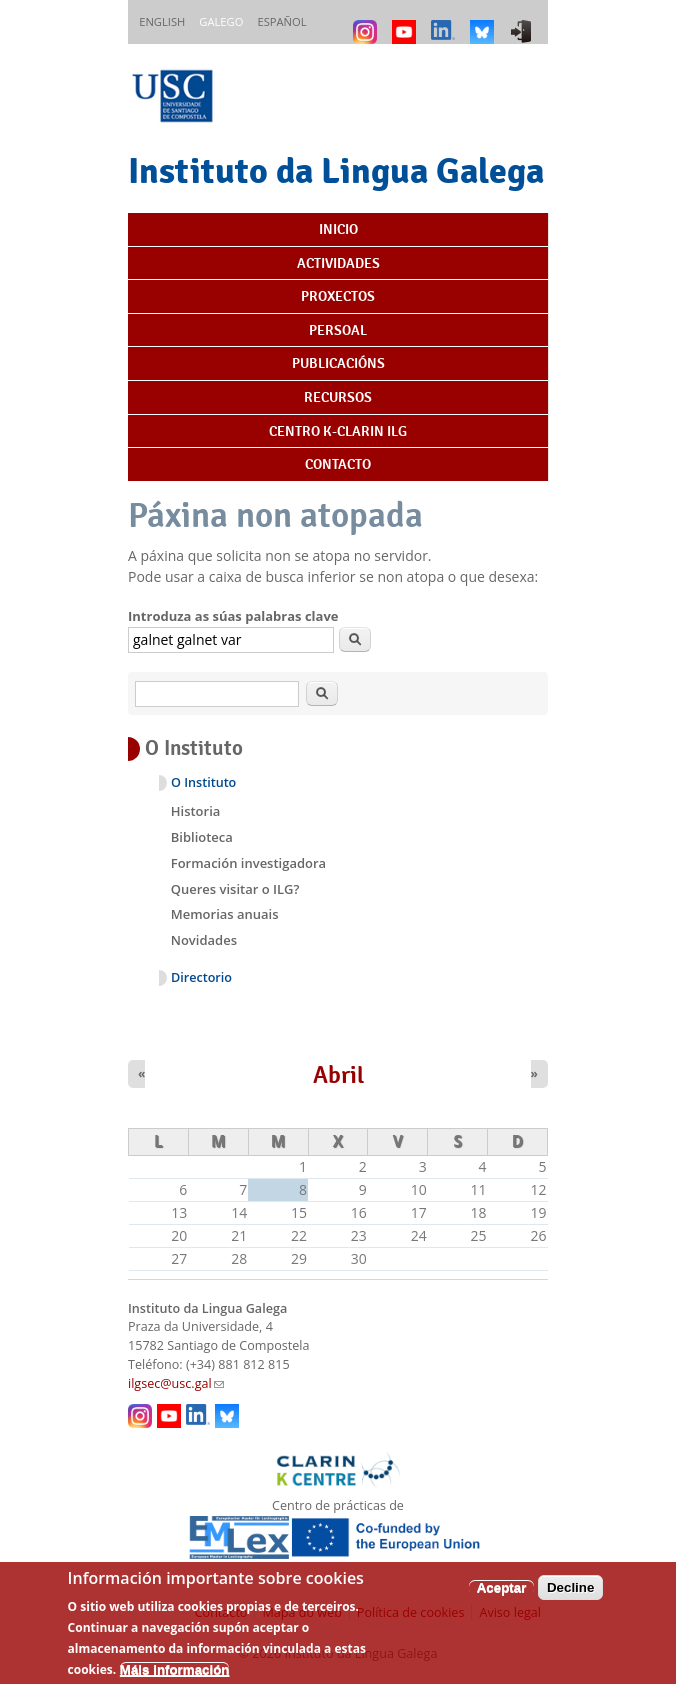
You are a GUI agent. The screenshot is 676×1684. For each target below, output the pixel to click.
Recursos (338, 397)
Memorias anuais (225, 914)
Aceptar (502, 1598)
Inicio (338, 229)
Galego (221, 21)
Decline (570, 1598)
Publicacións (338, 363)
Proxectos (338, 296)
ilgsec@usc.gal (176, 1383)
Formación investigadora (248, 863)
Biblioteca (202, 837)
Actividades (338, 263)
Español (281, 21)
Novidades (204, 940)
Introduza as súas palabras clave (233, 616)
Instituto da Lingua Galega (336, 170)
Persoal (338, 330)
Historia (196, 811)
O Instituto (203, 782)
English (162, 21)
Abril (338, 1075)
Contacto (338, 464)
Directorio (201, 977)
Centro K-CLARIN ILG (338, 431)
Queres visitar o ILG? (235, 889)
